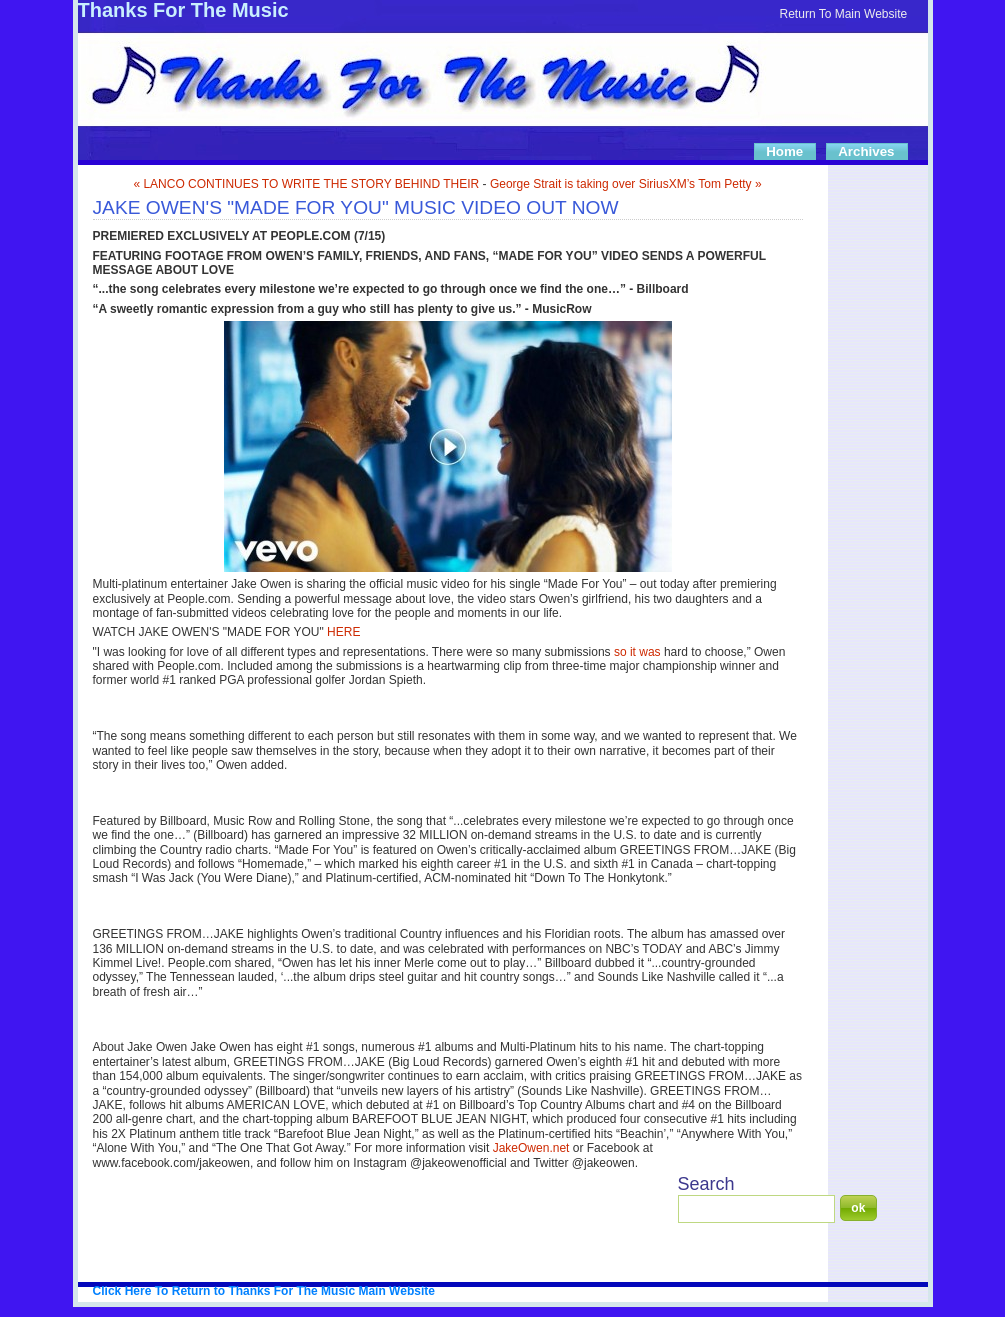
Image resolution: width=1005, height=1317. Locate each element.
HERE (343, 632)
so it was (637, 652)
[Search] (756, 1209)
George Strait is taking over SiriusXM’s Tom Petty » (626, 184)
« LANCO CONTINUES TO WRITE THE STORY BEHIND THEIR (306, 184)
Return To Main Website (844, 14)
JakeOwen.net (531, 1148)
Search (706, 1184)
